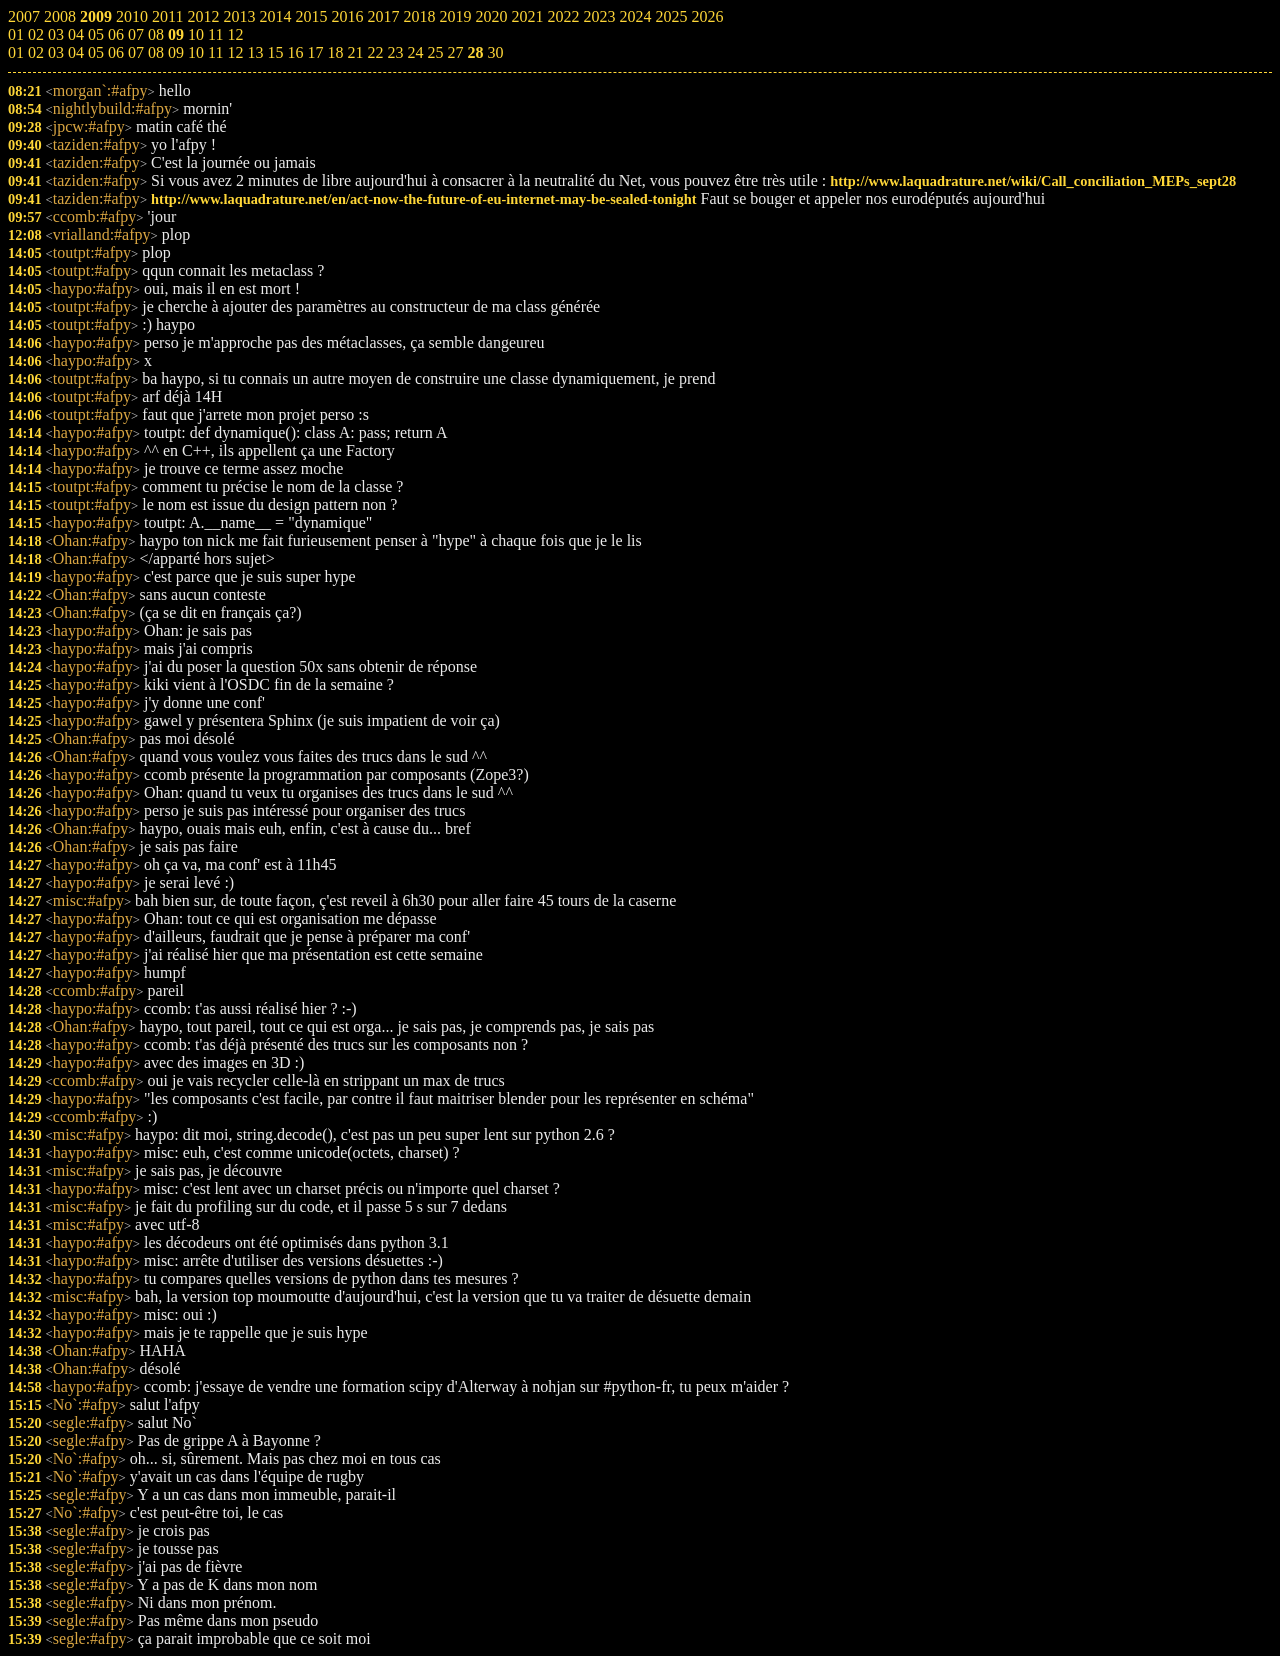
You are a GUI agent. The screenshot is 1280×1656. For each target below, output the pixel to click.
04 (76, 52)
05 (96, 52)
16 (295, 52)
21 (355, 52)
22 (375, 52)
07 (136, 52)
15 (275, 52)
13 (255, 52)
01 (16, 52)
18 (335, 52)
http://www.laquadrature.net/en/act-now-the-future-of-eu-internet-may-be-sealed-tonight (423, 199)
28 (475, 52)
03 (56, 52)
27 (455, 52)
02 (36, 52)
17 (315, 52)
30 (495, 52)
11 (215, 52)
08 (156, 52)
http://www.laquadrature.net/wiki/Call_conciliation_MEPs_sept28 (1033, 181)
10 (196, 52)
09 (176, 52)
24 (415, 52)
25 (435, 52)
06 (116, 52)
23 (395, 52)
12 (235, 52)
